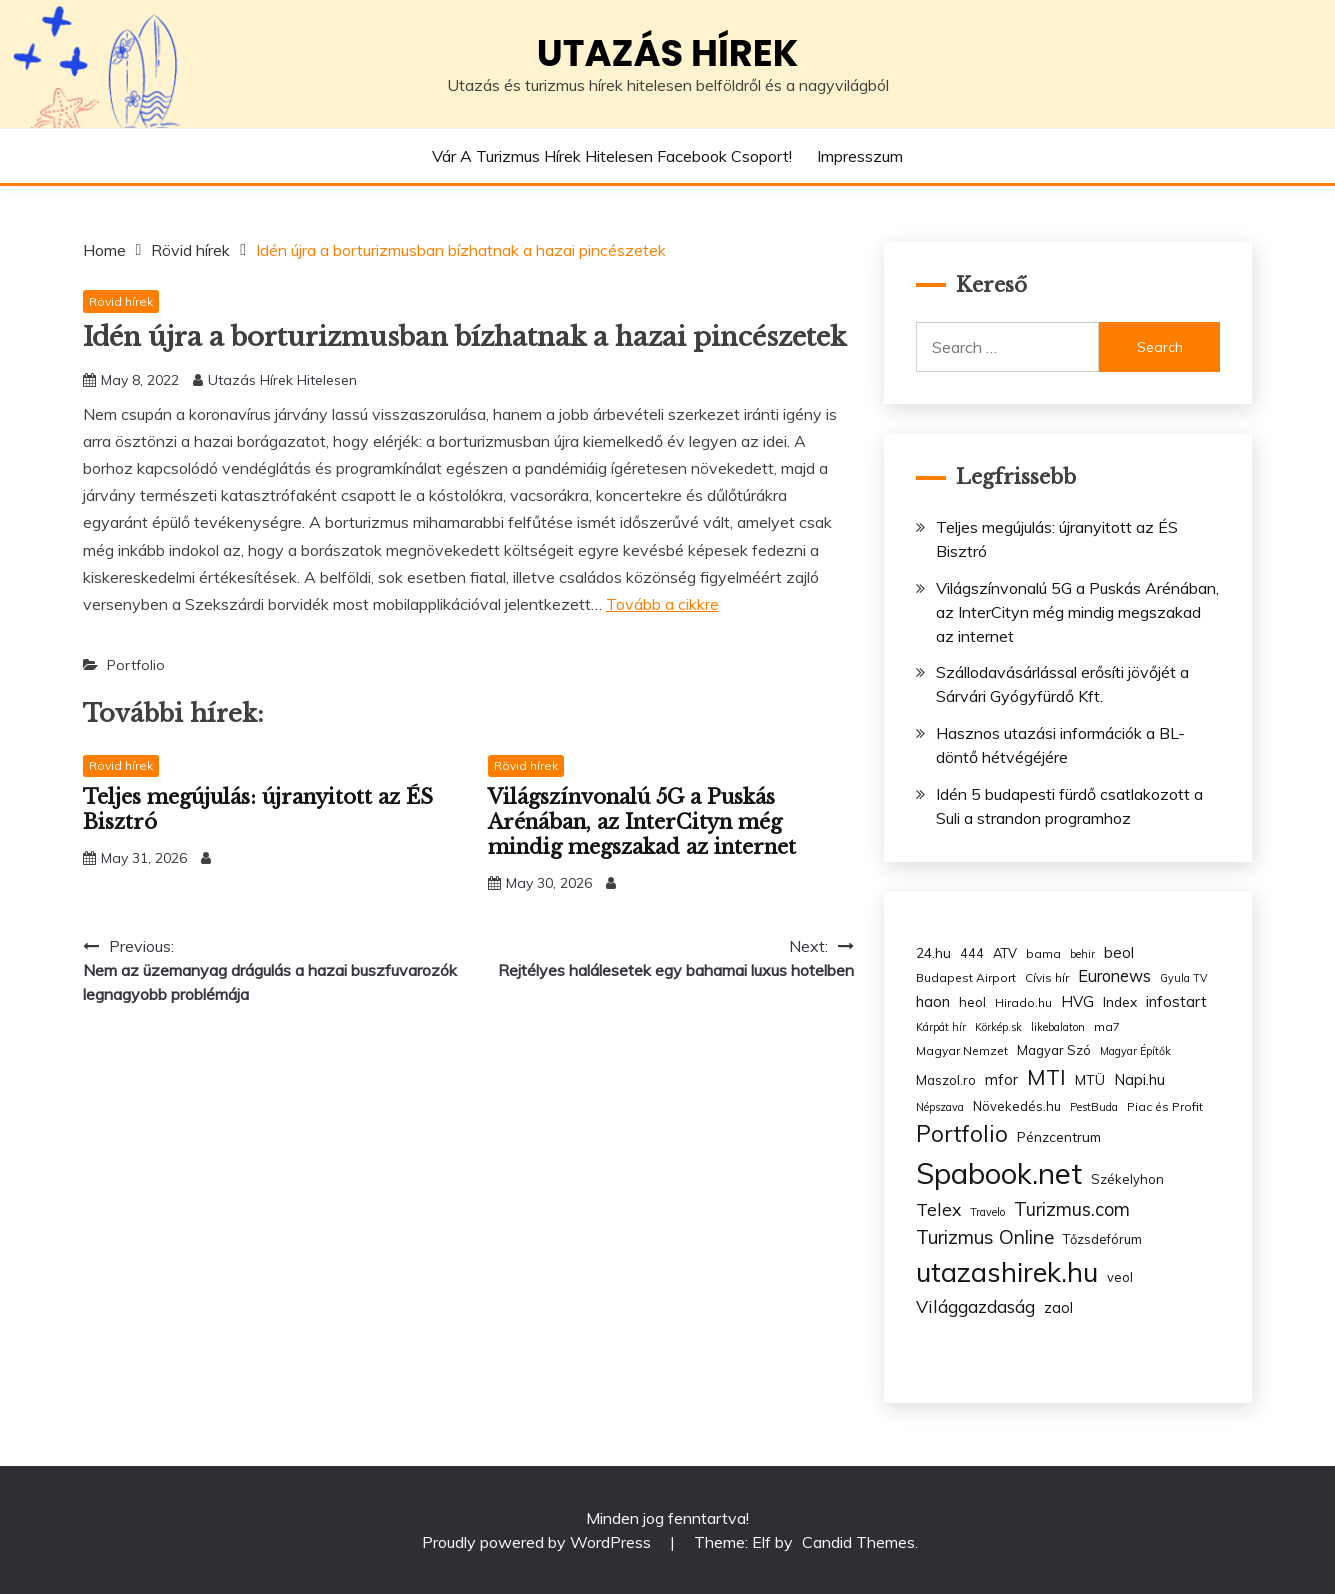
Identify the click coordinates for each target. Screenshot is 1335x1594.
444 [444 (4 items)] (972, 953)
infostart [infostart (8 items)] (1176, 1001)
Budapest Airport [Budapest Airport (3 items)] (966, 977)
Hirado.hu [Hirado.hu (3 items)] (1023, 1002)
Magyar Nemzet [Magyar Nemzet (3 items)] (962, 1050)
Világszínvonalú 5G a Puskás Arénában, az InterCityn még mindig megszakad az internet (642, 822)
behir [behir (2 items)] (1082, 954)
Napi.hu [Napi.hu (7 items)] (1139, 1079)
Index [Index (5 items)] (1120, 1001)
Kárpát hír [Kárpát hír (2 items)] (941, 1027)
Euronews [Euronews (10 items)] (1114, 976)
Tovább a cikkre (662, 604)
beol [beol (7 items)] (1119, 952)
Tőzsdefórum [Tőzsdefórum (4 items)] (1102, 1239)
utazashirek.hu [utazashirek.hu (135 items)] (1007, 1272)
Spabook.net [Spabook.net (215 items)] (999, 1173)
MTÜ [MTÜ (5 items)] (1090, 1079)
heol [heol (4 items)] (972, 1002)
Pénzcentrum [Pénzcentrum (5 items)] (1059, 1136)
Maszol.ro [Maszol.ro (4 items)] (946, 1080)
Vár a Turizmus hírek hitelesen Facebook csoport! (612, 156)
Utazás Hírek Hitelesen (282, 380)
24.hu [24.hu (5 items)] (933, 952)
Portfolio (136, 665)
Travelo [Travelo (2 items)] (987, 1212)
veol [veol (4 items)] (1120, 1277)
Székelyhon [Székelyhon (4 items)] (1127, 1179)
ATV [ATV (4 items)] (1005, 953)
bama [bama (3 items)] (1043, 953)
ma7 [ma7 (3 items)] (1107, 1026)
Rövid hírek (121, 301)
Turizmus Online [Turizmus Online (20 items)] (985, 1237)
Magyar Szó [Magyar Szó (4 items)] (1054, 1050)
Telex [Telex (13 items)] (938, 1209)
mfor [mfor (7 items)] (1001, 1079)
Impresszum (860, 156)
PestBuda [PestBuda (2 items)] (1094, 1107)
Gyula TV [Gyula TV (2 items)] (1183, 978)
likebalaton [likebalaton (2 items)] (1058, 1027)
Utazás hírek (668, 53)
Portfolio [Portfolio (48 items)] (962, 1133)
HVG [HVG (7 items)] (1077, 1001)
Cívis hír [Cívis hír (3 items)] (1047, 977)
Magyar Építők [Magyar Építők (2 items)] (1135, 1051)
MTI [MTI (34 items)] (1046, 1077)
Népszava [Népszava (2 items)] (940, 1107)
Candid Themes (858, 1542)
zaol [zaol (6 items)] (1058, 1308)
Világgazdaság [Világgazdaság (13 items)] (975, 1306)
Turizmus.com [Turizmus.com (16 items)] (1072, 1209)
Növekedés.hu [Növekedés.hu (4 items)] (1017, 1106)
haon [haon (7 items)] (933, 1001)
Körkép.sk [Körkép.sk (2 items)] (998, 1027)
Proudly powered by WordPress (538, 1542)
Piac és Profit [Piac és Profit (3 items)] (1165, 1106)
